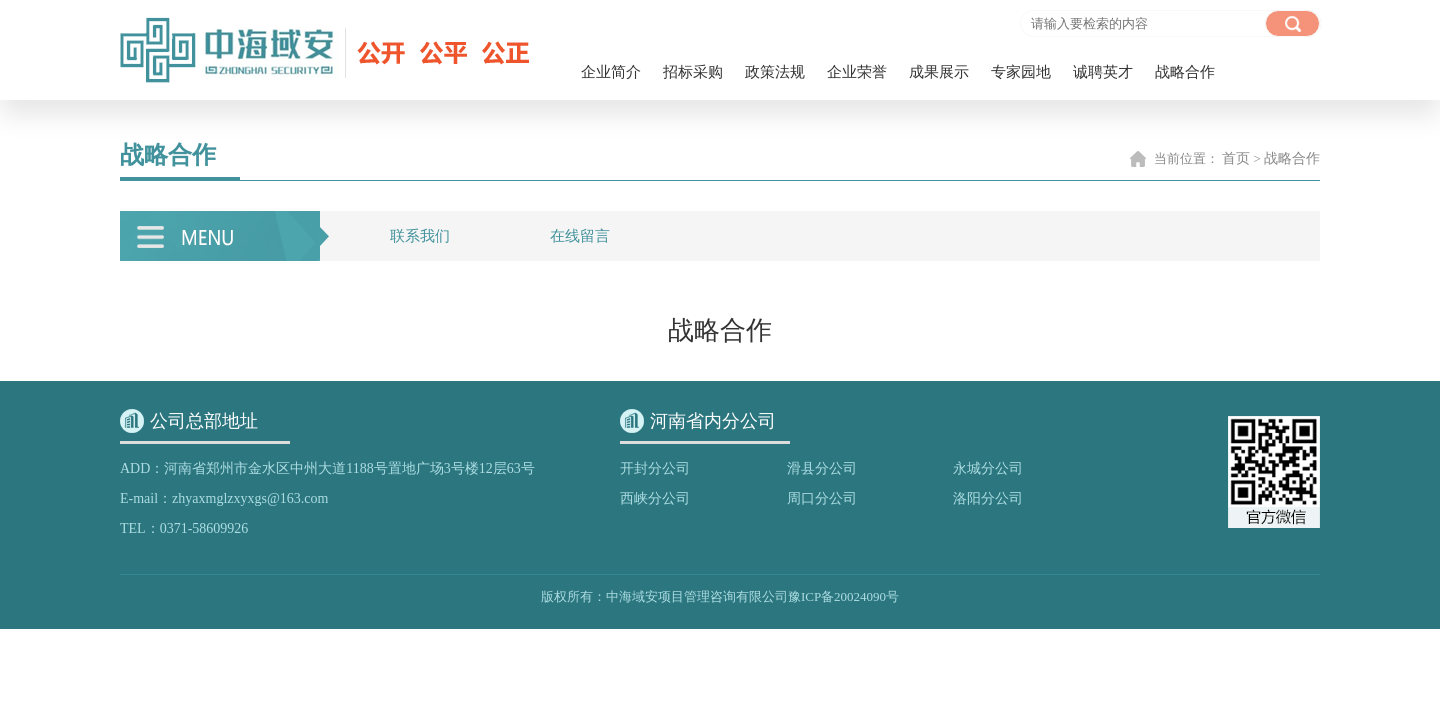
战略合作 (1185, 72)
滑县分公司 (822, 468)
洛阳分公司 (988, 498)
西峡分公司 (655, 498)
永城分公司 (988, 468)
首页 (1236, 158)
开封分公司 (655, 468)
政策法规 (775, 72)
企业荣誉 (857, 72)
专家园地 (1021, 72)
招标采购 (693, 72)
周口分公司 (822, 498)
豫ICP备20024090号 (843, 596)
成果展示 (939, 72)
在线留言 (580, 236)
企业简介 (611, 72)
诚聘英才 (1103, 72)
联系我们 (420, 236)
